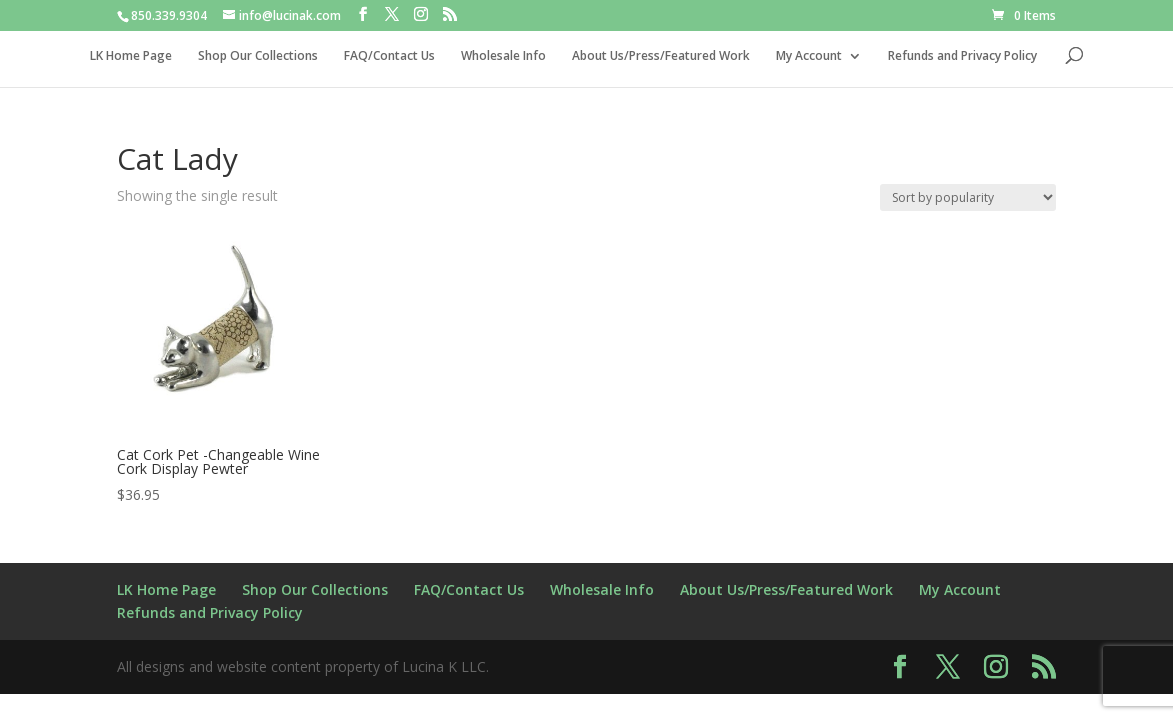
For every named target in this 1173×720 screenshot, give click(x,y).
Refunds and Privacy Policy (962, 56)
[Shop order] (968, 197)
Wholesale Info (503, 56)
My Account (809, 56)
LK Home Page (131, 56)
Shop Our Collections (258, 56)
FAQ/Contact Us (389, 56)
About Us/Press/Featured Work (661, 56)
